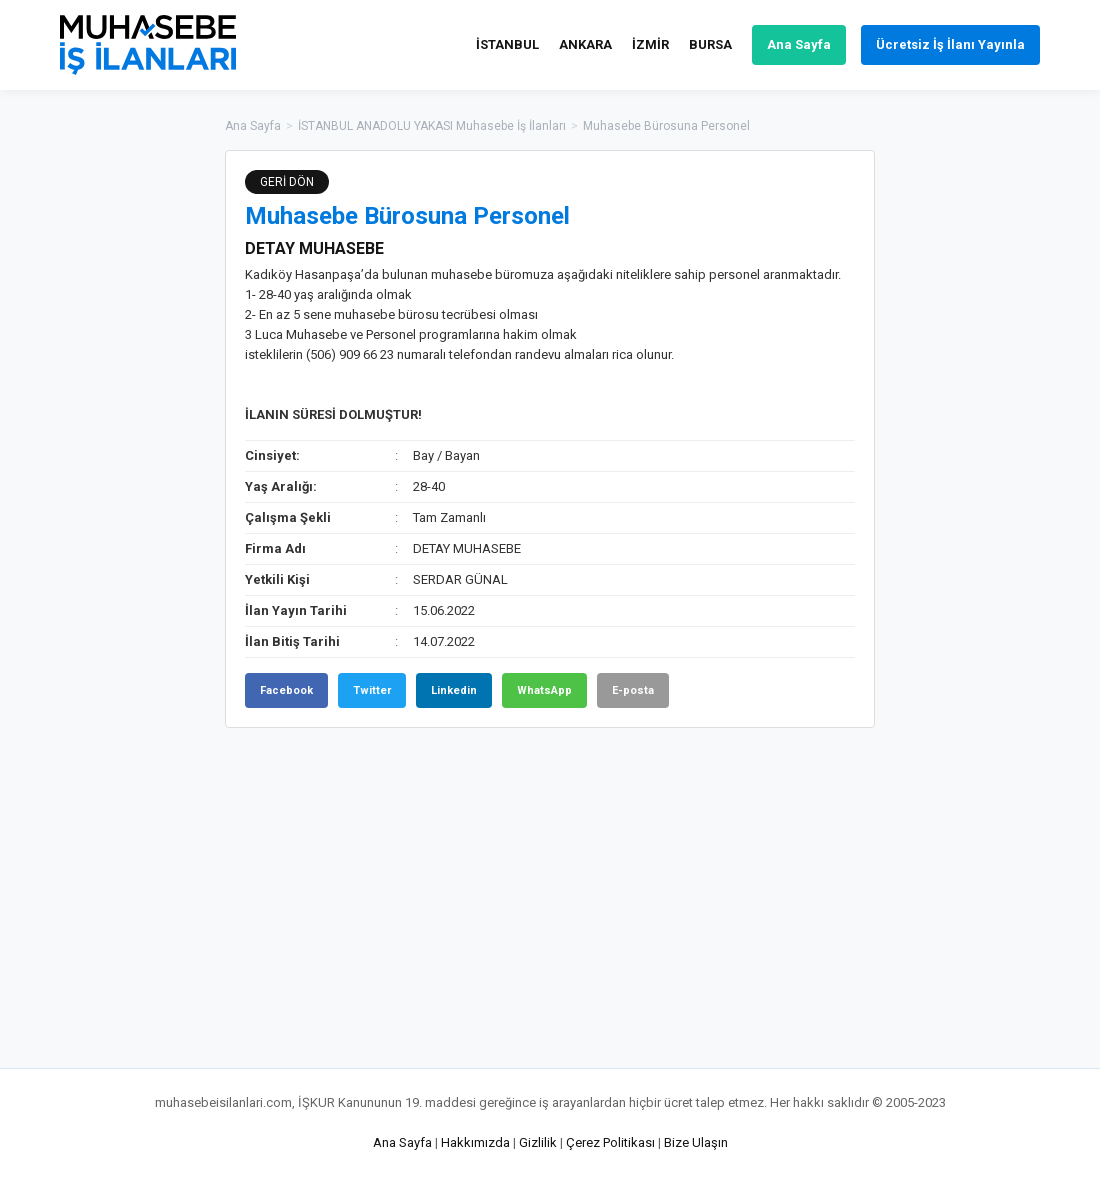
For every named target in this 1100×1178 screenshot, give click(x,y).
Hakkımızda (475, 1142)
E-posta (633, 690)
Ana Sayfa (799, 44)
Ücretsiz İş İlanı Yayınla (950, 44)
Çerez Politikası (610, 1142)
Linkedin (454, 690)
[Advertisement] (975, 450)
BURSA (710, 44)
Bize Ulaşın (696, 1142)
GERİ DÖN (287, 182)
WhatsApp (544, 690)
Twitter (372, 690)
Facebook (286, 690)
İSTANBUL (507, 44)
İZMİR (650, 44)
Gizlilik (538, 1142)
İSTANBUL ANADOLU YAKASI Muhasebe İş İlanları (432, 126)
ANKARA (585, 44)
